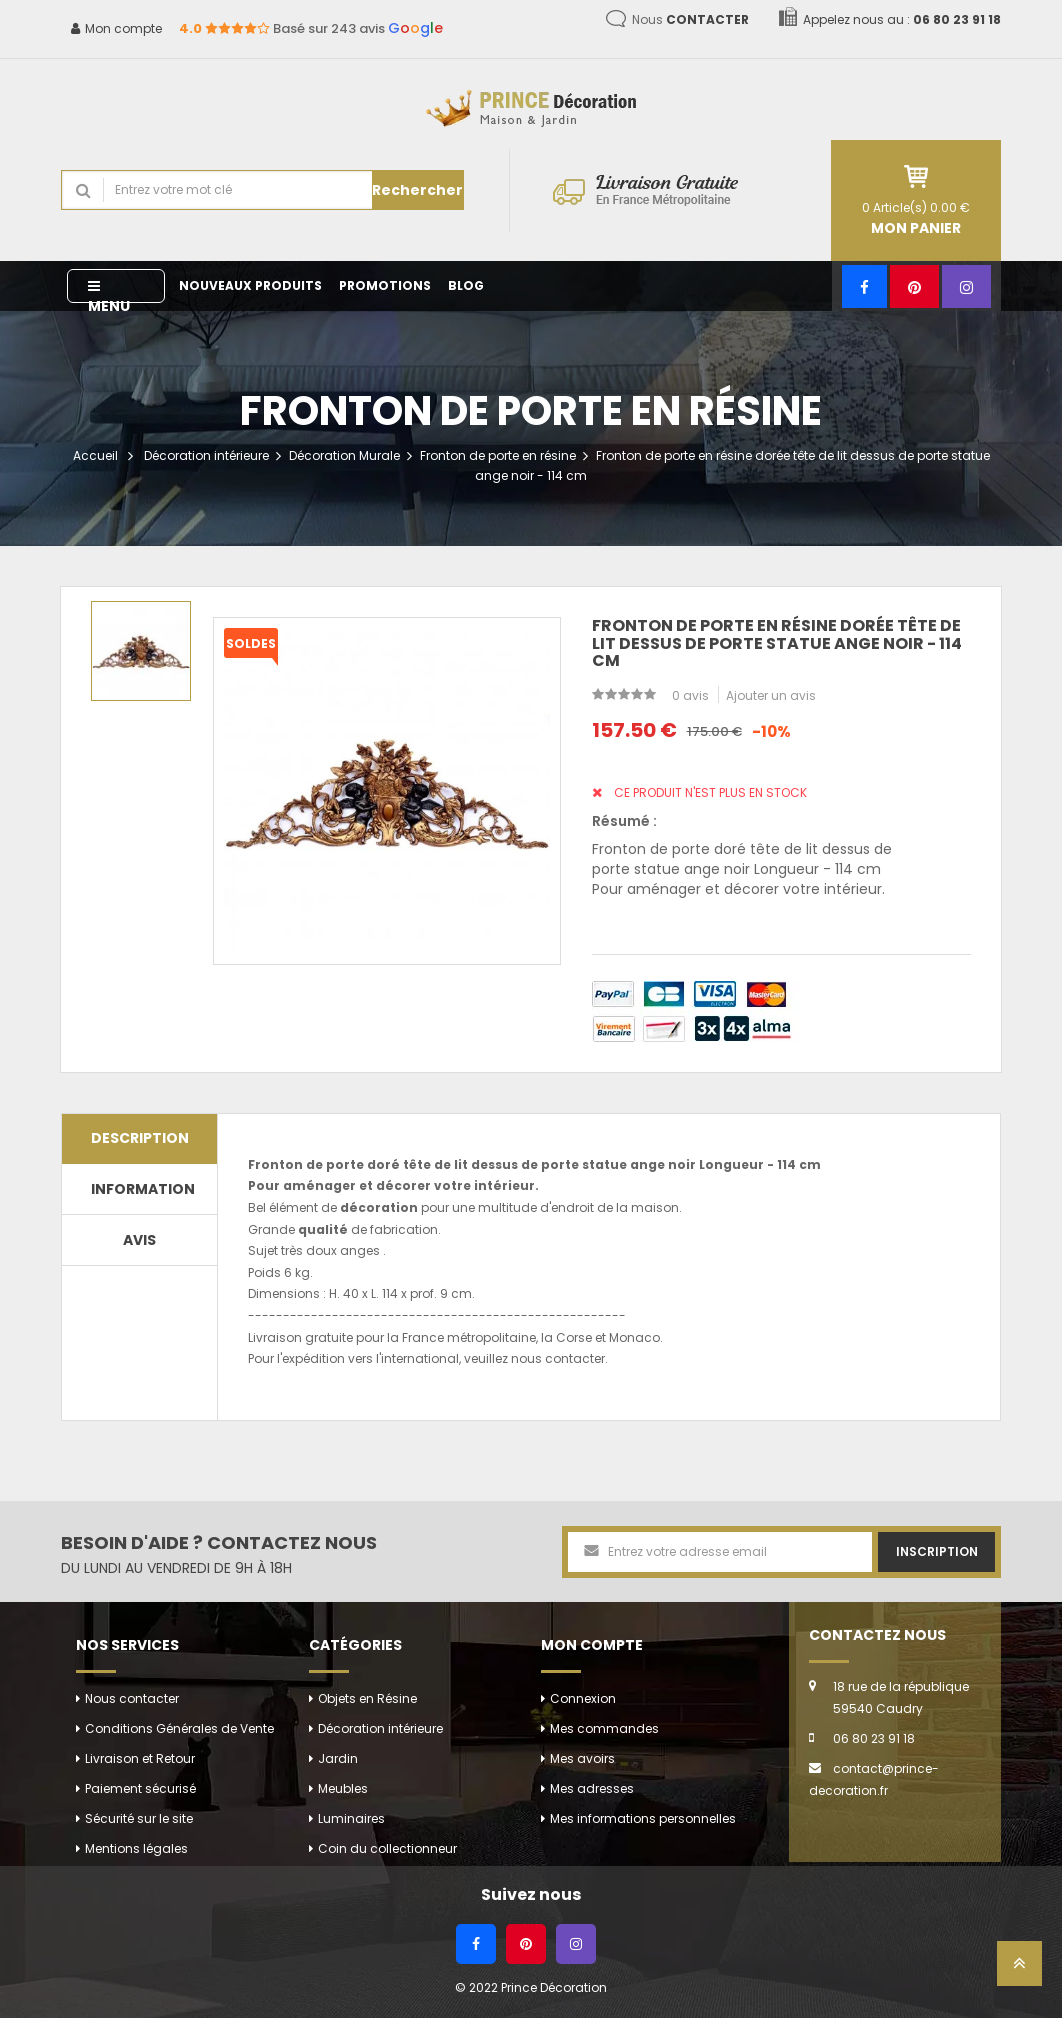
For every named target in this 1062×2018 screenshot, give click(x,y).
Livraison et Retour (140, 1758)
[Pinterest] (914, 286)
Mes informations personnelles (643, 1818)
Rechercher (417, 190)
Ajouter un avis (771, 695)
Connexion (583, 1698)
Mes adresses (592, 1788)
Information (143, 1189)
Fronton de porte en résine (498, 455)
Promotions (385, 285)
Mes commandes (604, 1728)
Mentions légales (136, 1848)
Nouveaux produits (250, 285)
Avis (139, 1240)
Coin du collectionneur (387, 1848)
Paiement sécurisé (140, 1788)
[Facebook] (864, 286)
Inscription (937, 1551)
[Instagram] (966, 286)
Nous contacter (132, 1698)
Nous (690, 19)
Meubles (343, 1788)
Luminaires (351, 1818)
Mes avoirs (582, 1758)
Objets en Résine (367, 1698)
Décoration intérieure (206, 455)
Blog (466, 285)
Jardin (338, 1758)
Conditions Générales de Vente (179, 1728)
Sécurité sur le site (139, 1818)
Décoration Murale (344, 455)
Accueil (95, 455)
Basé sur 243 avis (311, 28)
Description (140, 1138)
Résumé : (624, 821)
